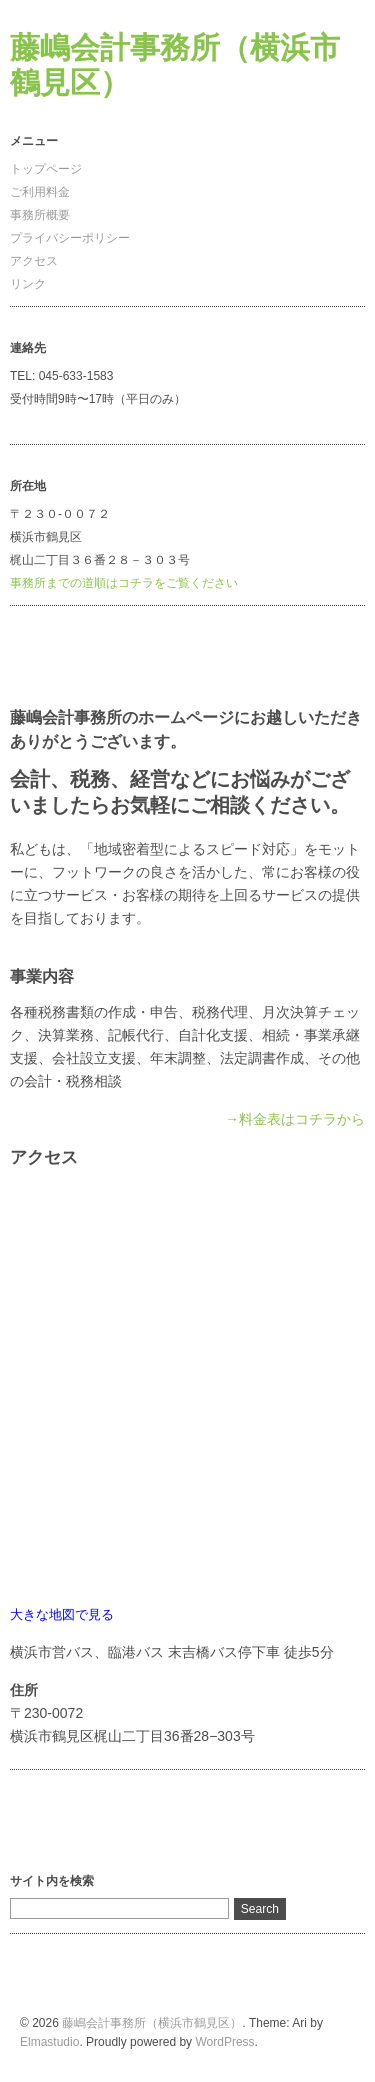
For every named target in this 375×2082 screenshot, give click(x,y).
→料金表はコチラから (295, 1119)
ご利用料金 (40, 192)
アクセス (34, 261)
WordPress (224, 2042)
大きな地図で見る (62, 1614)
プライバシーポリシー (70, 238)
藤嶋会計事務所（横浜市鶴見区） (152, 2023)
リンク (28, 284)
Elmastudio (49, 2042)
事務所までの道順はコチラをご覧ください (124, 583)
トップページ (46, 169)
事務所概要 (40, 215)
